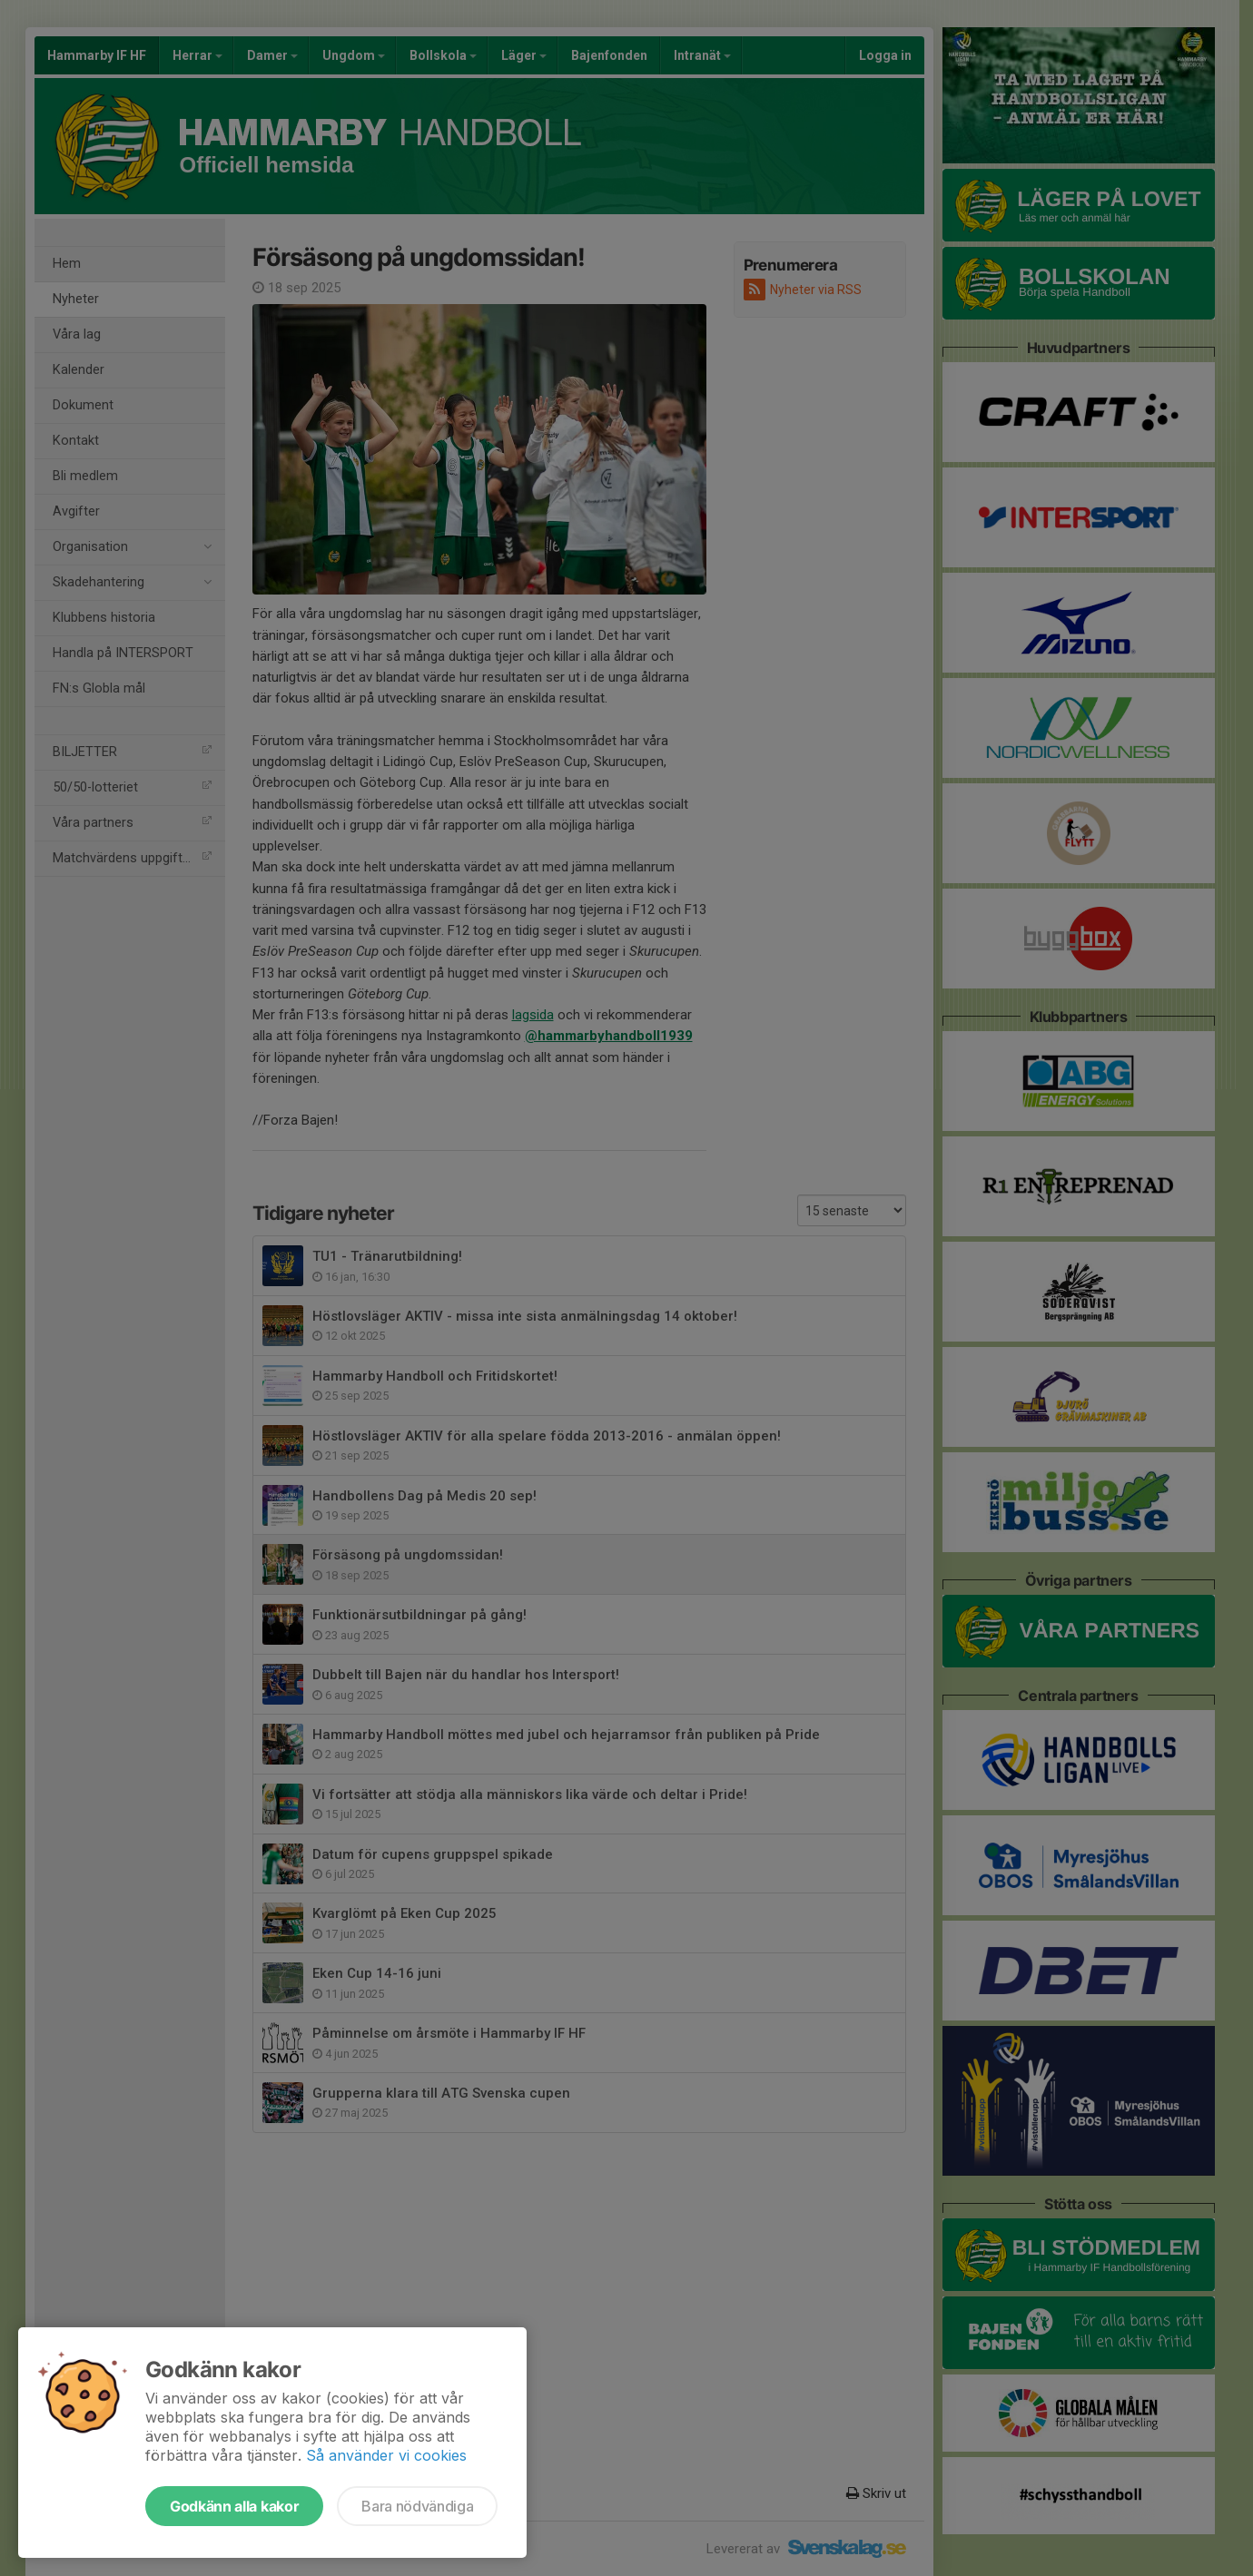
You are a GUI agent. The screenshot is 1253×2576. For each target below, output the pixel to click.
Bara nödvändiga (417, 2506)
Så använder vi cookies (386, 2455)
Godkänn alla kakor (234, 2506)
